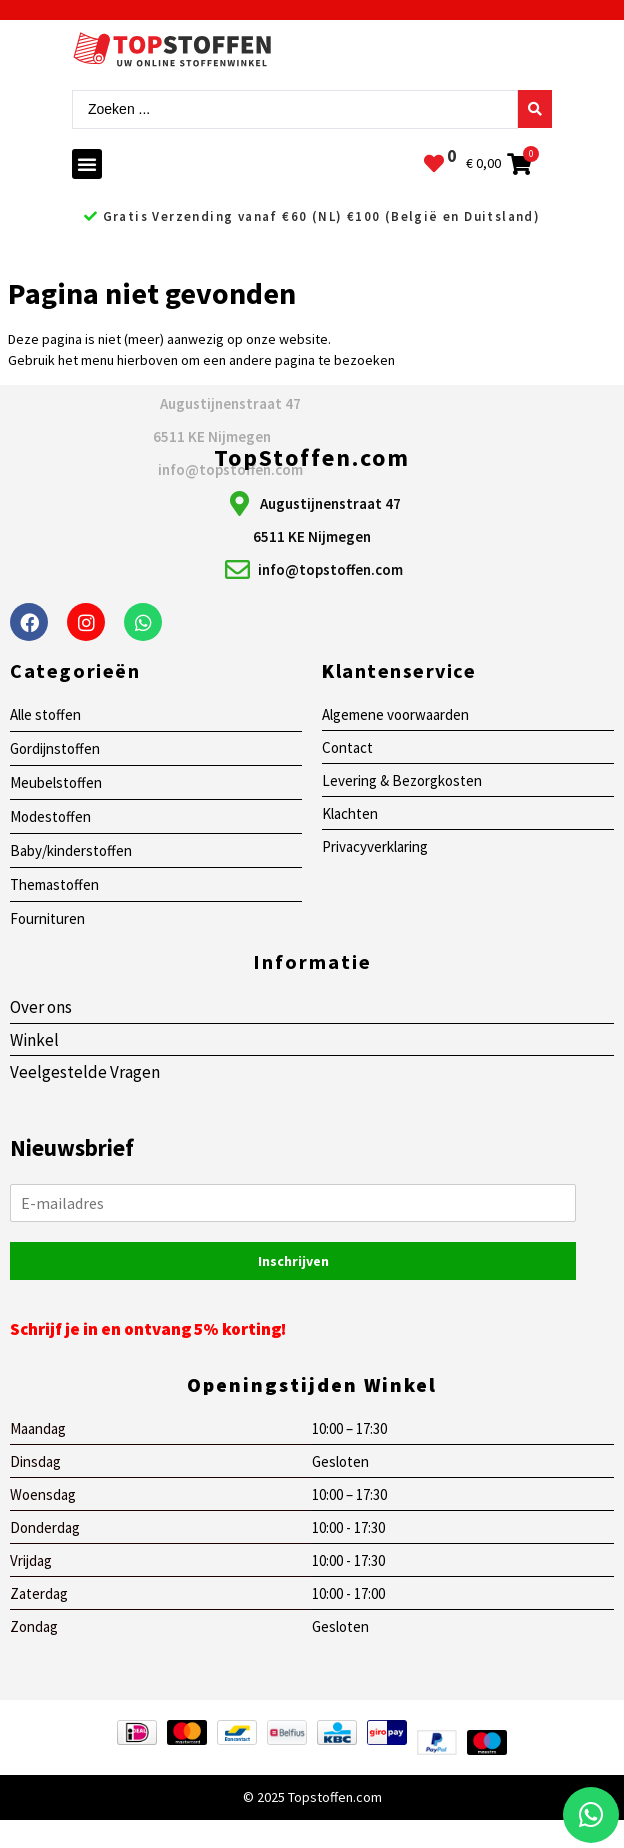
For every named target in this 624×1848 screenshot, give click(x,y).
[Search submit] (535, 109)
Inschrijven (293, 1261)
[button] (87, 164)
